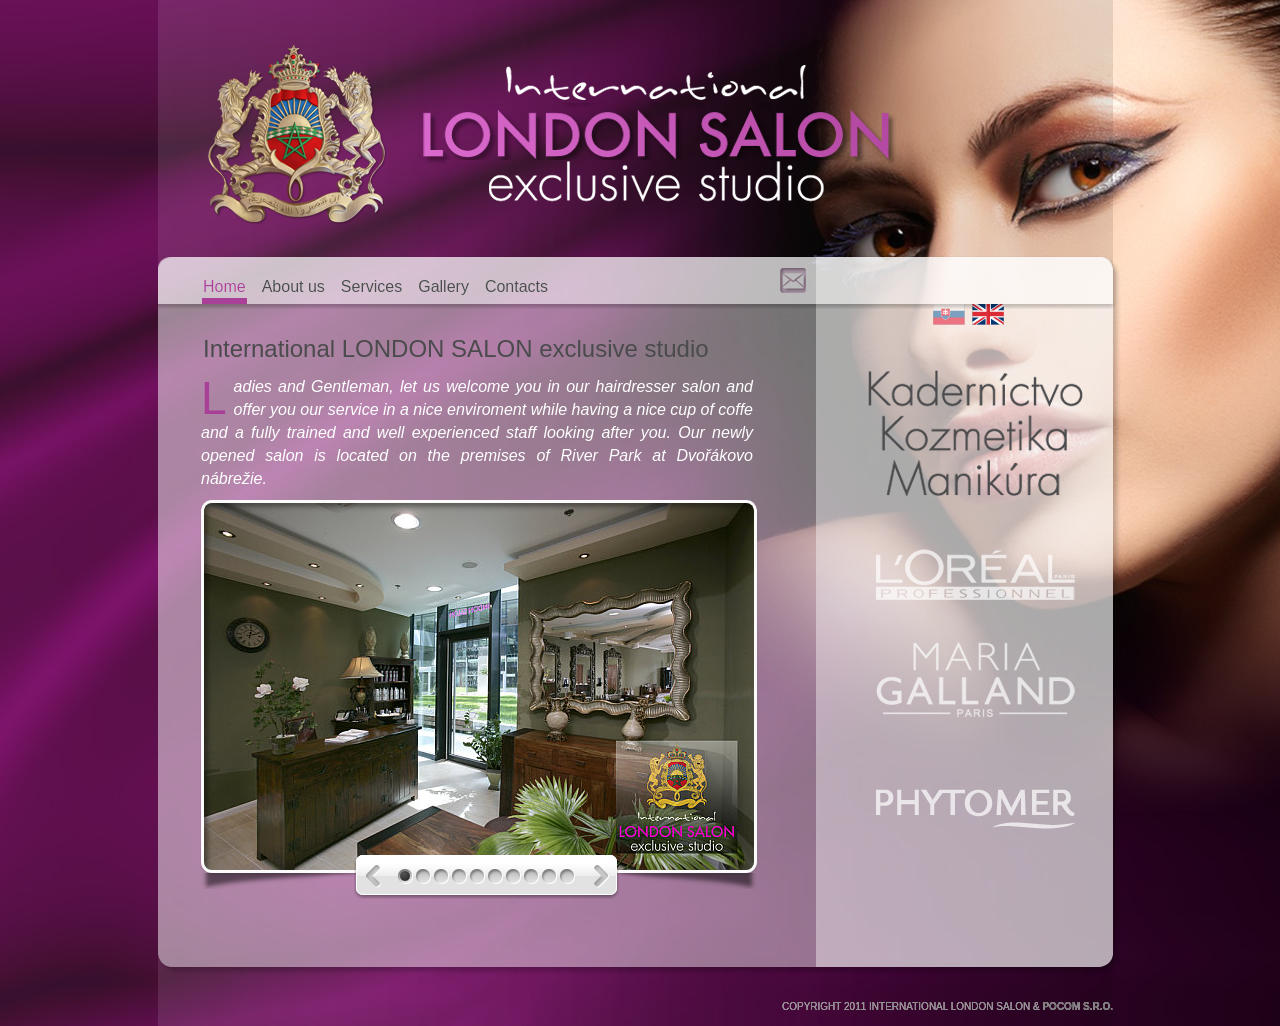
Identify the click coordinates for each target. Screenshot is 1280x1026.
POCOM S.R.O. (1077, 1006)
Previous (382, 876)
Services (371, 286)
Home (224, 286)
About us (293, 286)
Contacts (516, 286)
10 (569, 876)
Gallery (443, 286)
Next (593, 876)
